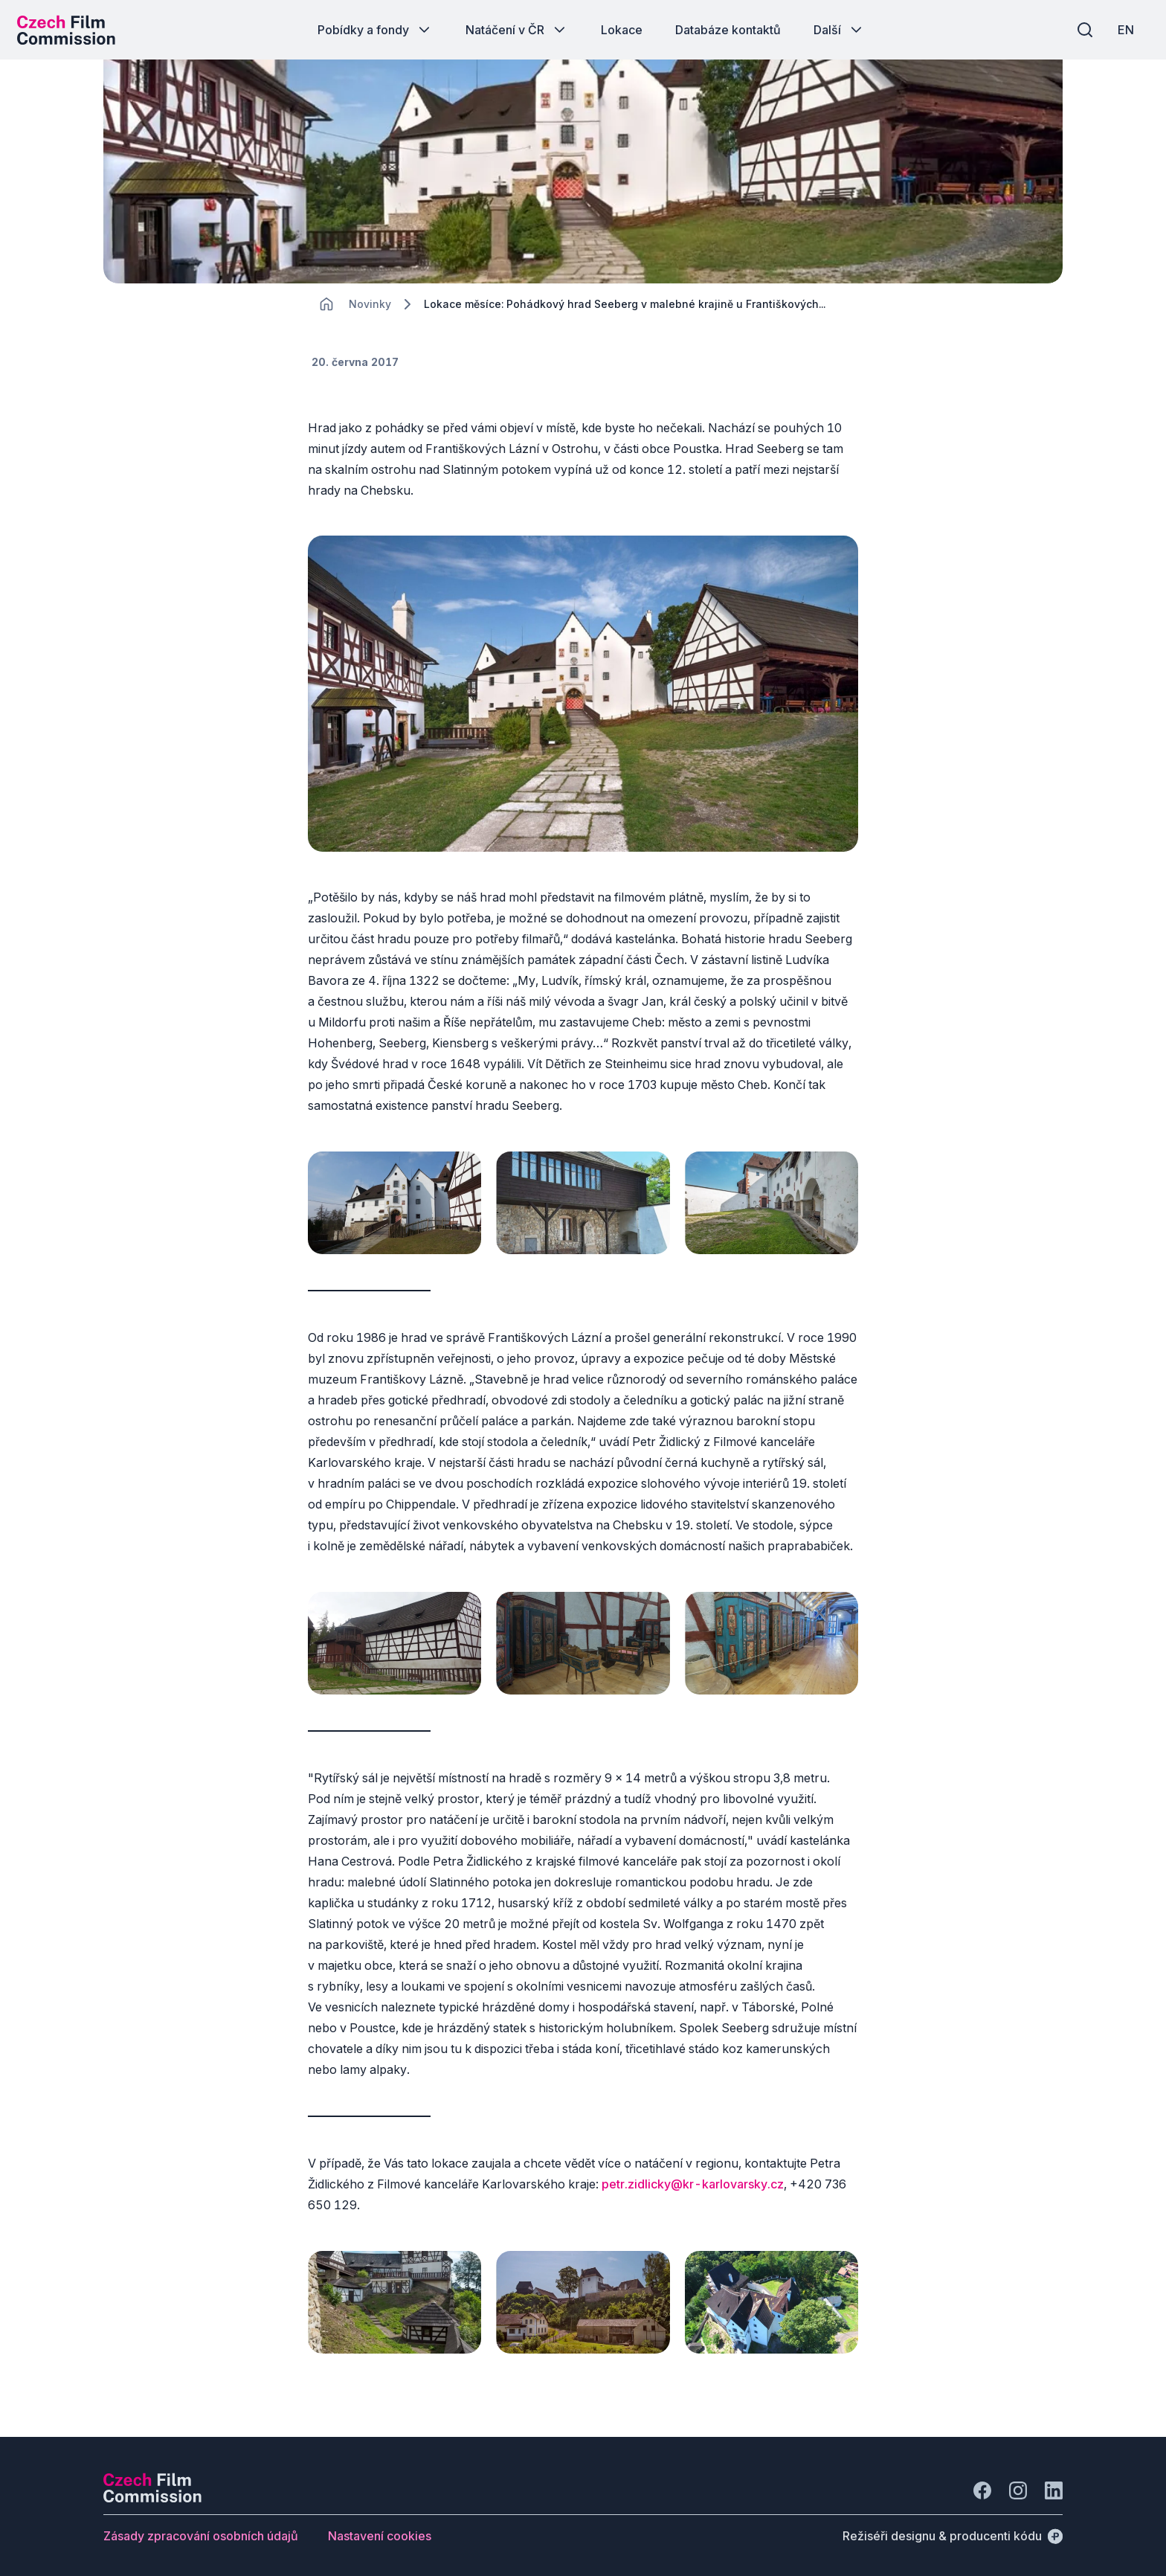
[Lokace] (370, 313)
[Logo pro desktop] (71, 30)
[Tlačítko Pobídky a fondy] (375, 30)
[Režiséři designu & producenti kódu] (953, 2530)
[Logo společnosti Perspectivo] (152, 2492)
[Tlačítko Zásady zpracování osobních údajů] (200, 2530)
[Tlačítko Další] (839, 30)
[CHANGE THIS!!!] (326, 312)
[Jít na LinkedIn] (1054, 2484)
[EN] (1121, 30)
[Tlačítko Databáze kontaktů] (728, 30)
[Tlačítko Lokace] (621, 30)
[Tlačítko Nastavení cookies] (379, 2530)
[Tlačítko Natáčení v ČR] (517, 30)
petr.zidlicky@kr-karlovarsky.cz (693, 2183)
